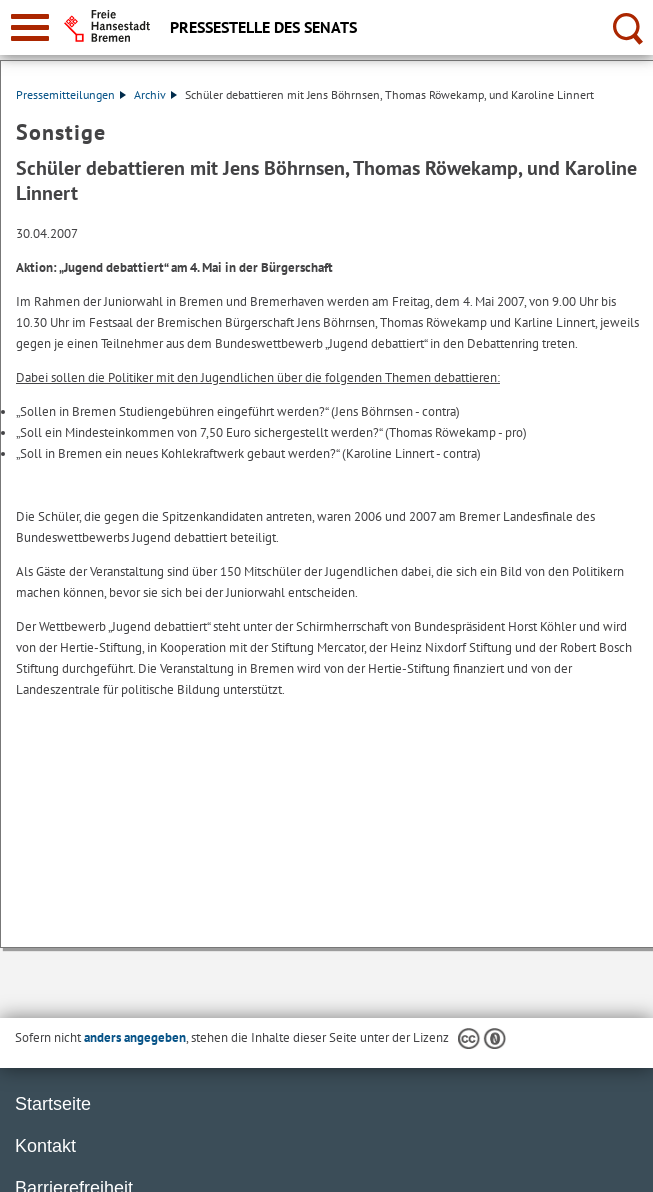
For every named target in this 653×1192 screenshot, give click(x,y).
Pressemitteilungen (71, 94)
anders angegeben (135, 1037)
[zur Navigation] (30, 27)
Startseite (53, 1104)
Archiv (155, 94)
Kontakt (45, 1146)
